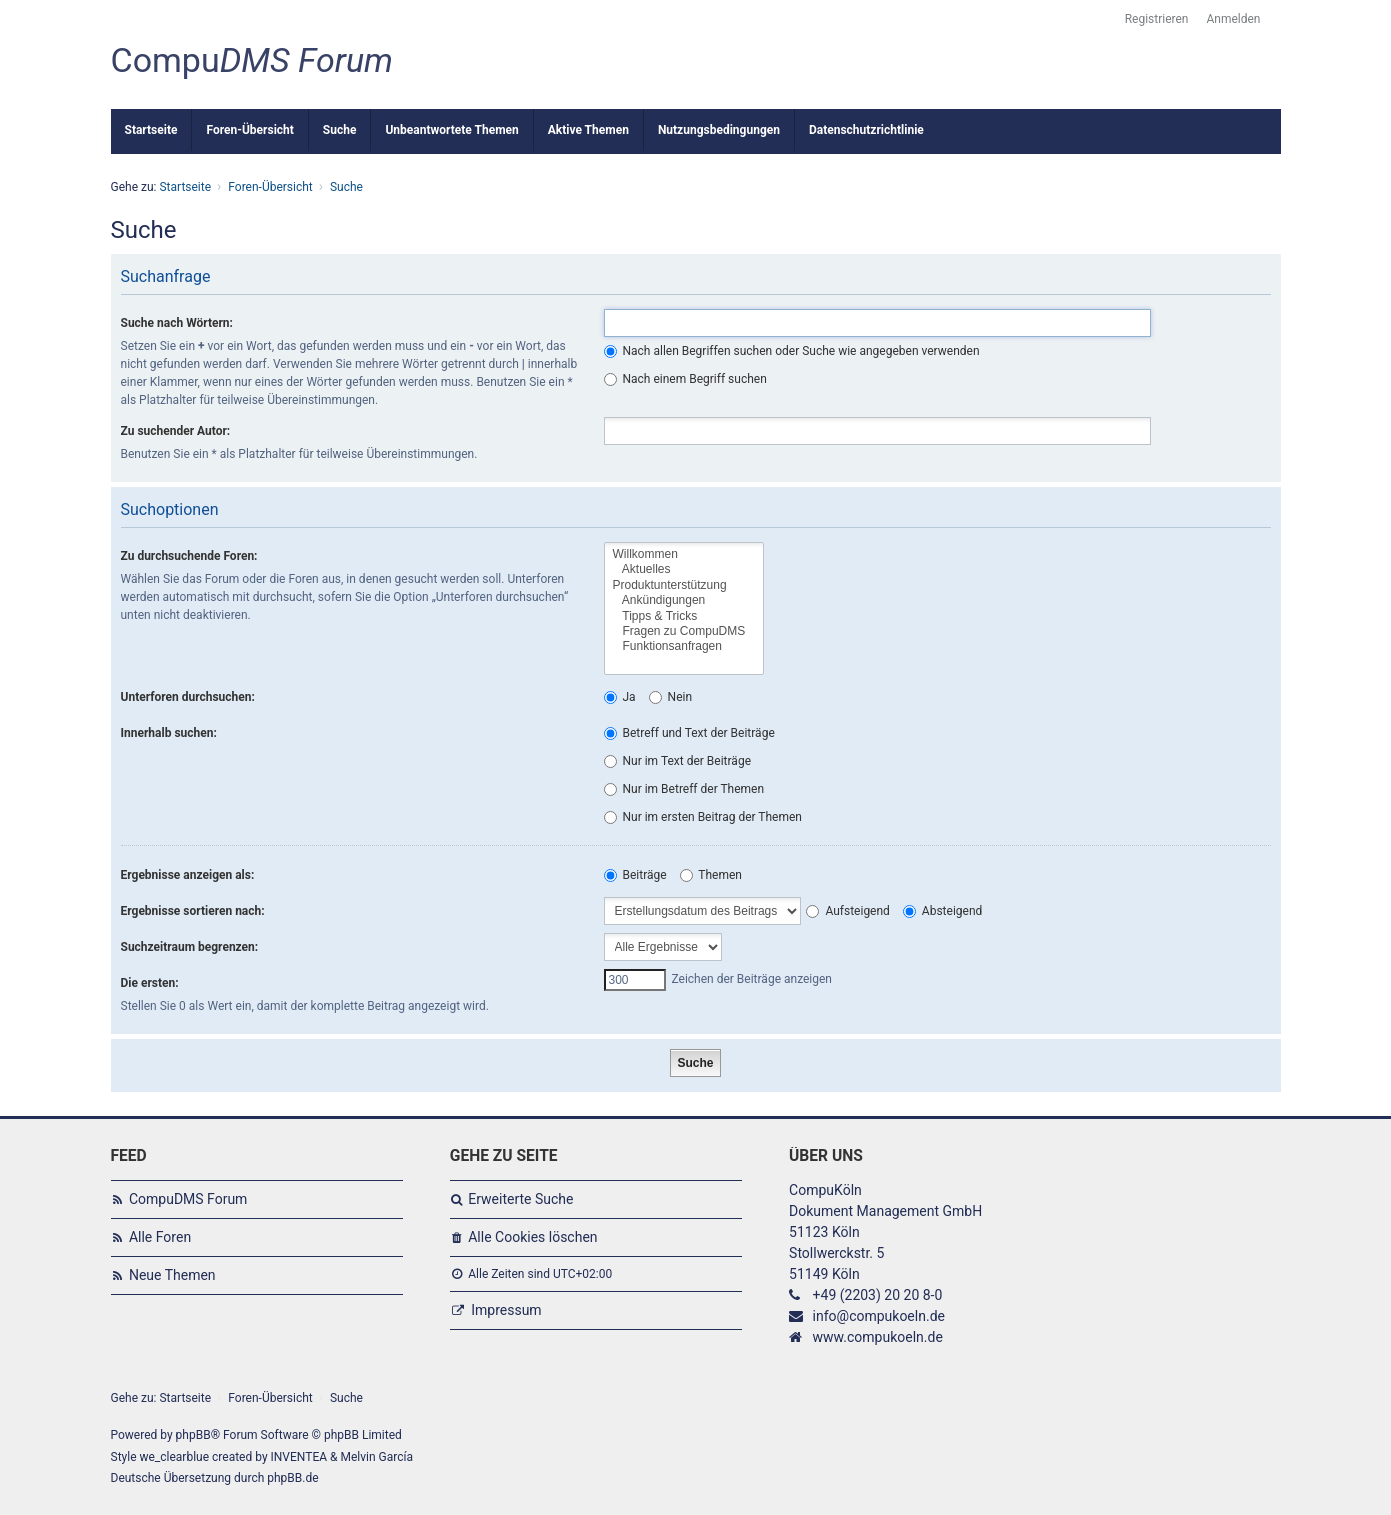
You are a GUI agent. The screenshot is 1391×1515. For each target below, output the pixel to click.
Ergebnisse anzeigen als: (188, 875)
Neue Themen (172, 1275)
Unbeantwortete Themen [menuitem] (451, 130)
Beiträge (635, 875)
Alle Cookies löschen (532, 1237)
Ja (620, 697)
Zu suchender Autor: (176, 431)
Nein (670, 697)
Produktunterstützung (684, 585)
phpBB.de (292, 1478)
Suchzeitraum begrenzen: (190, 947)
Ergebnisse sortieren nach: (193, 911)
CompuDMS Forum (188, 1199)
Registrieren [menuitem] (1157, 19)
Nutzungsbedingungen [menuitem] (719, 130)
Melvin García (376, 1457)
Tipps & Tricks (684, 616)
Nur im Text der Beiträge (678, 761)
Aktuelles (684, 569)
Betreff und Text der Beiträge (689, 733)
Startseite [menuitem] (151, 130)
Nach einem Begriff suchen (685, 379)
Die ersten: (150, 983)
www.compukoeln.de (878, 1337)
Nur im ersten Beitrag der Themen (703, 817)
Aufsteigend (847, 911)
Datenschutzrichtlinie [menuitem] (866, 130)
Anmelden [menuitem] (1233, 19)
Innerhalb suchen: (169, 733)
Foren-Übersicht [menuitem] (249, 130)
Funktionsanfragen (684, 646)
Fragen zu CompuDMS (684, 631)
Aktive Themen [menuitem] (588, 130)
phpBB (193, 1435)
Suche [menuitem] (340, 130)
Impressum (506, 1310)
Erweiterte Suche (520, 1199)
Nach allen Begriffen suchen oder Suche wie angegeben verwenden (792, 351)
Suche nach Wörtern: (177, 323)
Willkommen (684, 554)
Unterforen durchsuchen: (188, 697)
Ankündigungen (684, 600)
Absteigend (942, 911)
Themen (711, 875)
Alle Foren (160, 1237)
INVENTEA (299, 1457)
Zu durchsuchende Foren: (189, 556)
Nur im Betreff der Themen (684, 789)
